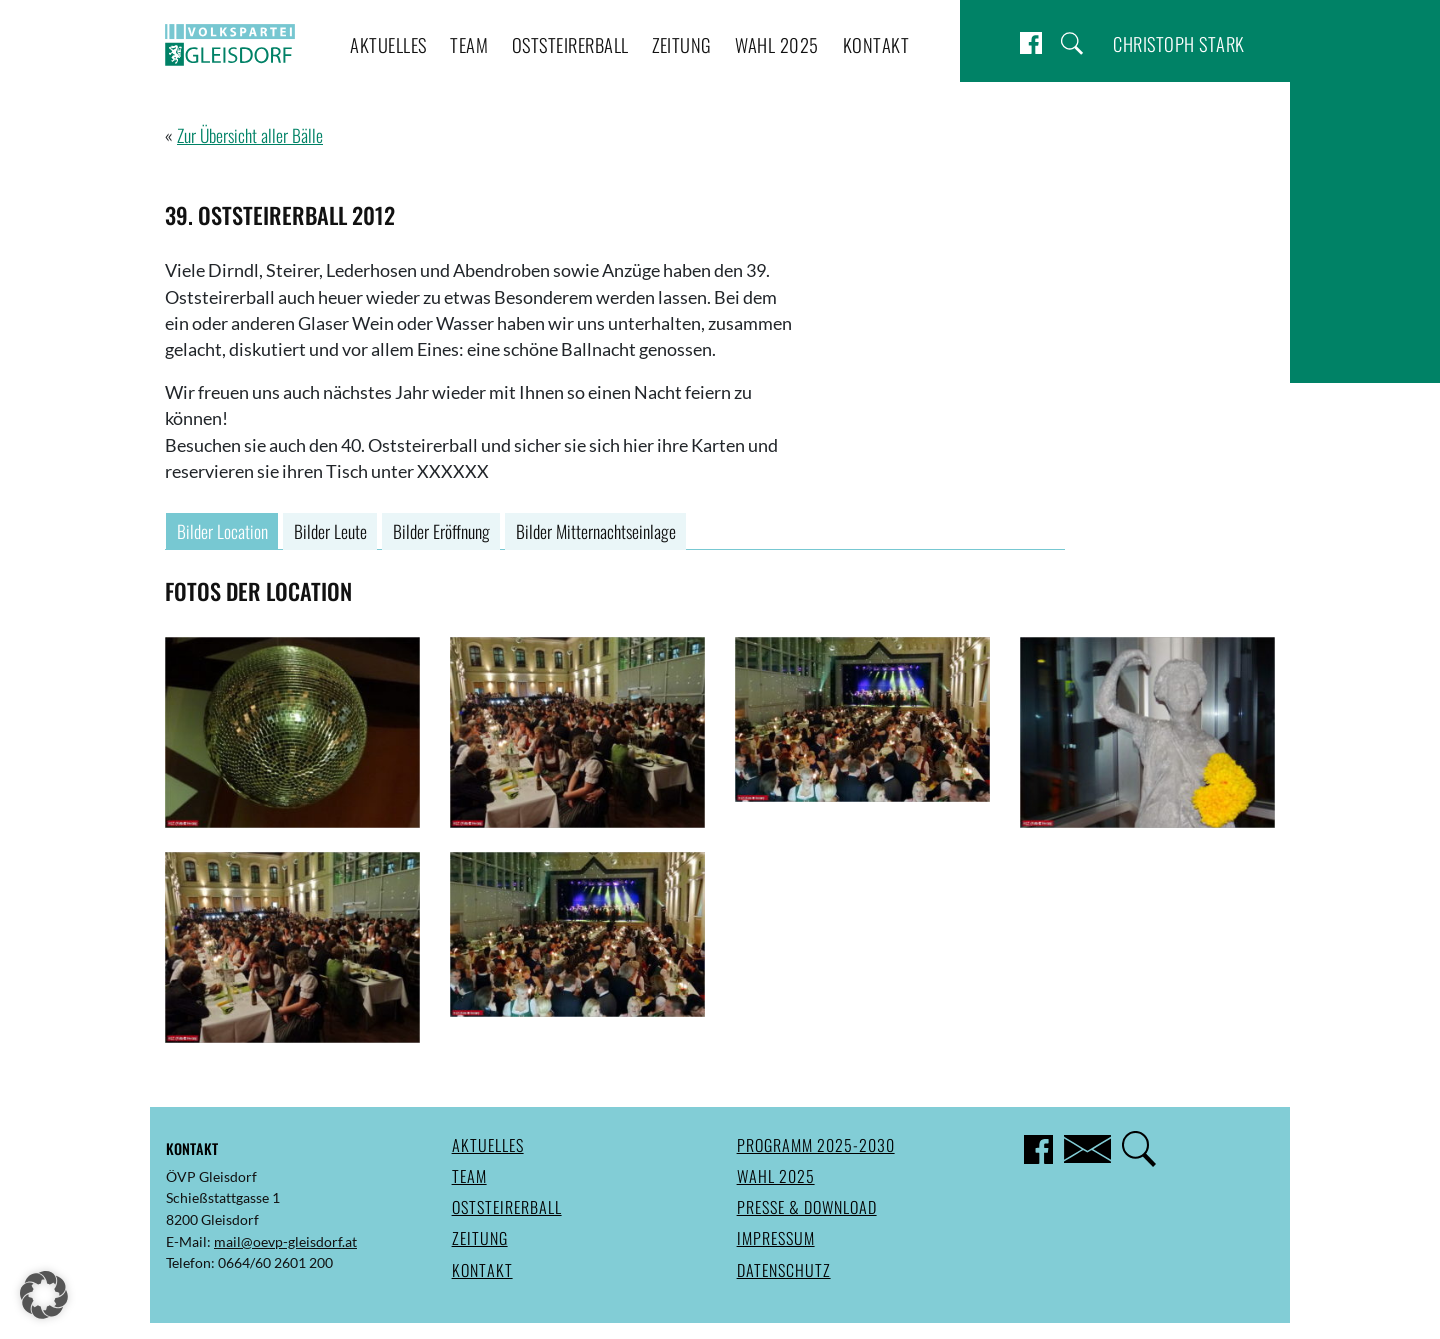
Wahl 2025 (777, 44)
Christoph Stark (1179, 43)
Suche (1072, 43)
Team (469, 44)
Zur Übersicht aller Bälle (250, 135)
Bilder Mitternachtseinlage (596, 531)
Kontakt (876, 44)
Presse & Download (807, 1207)
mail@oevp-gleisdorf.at (285, 1241)
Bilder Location (222, 531)
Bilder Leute (330, 531)
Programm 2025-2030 (816, 1145)
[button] (44, 1295)
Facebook (1031, 43)
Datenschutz (784, 1270)
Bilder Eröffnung (441, 531)
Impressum (776, 1238)
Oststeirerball (570, 44)
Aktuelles (388, 44)
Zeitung (682, 44)
